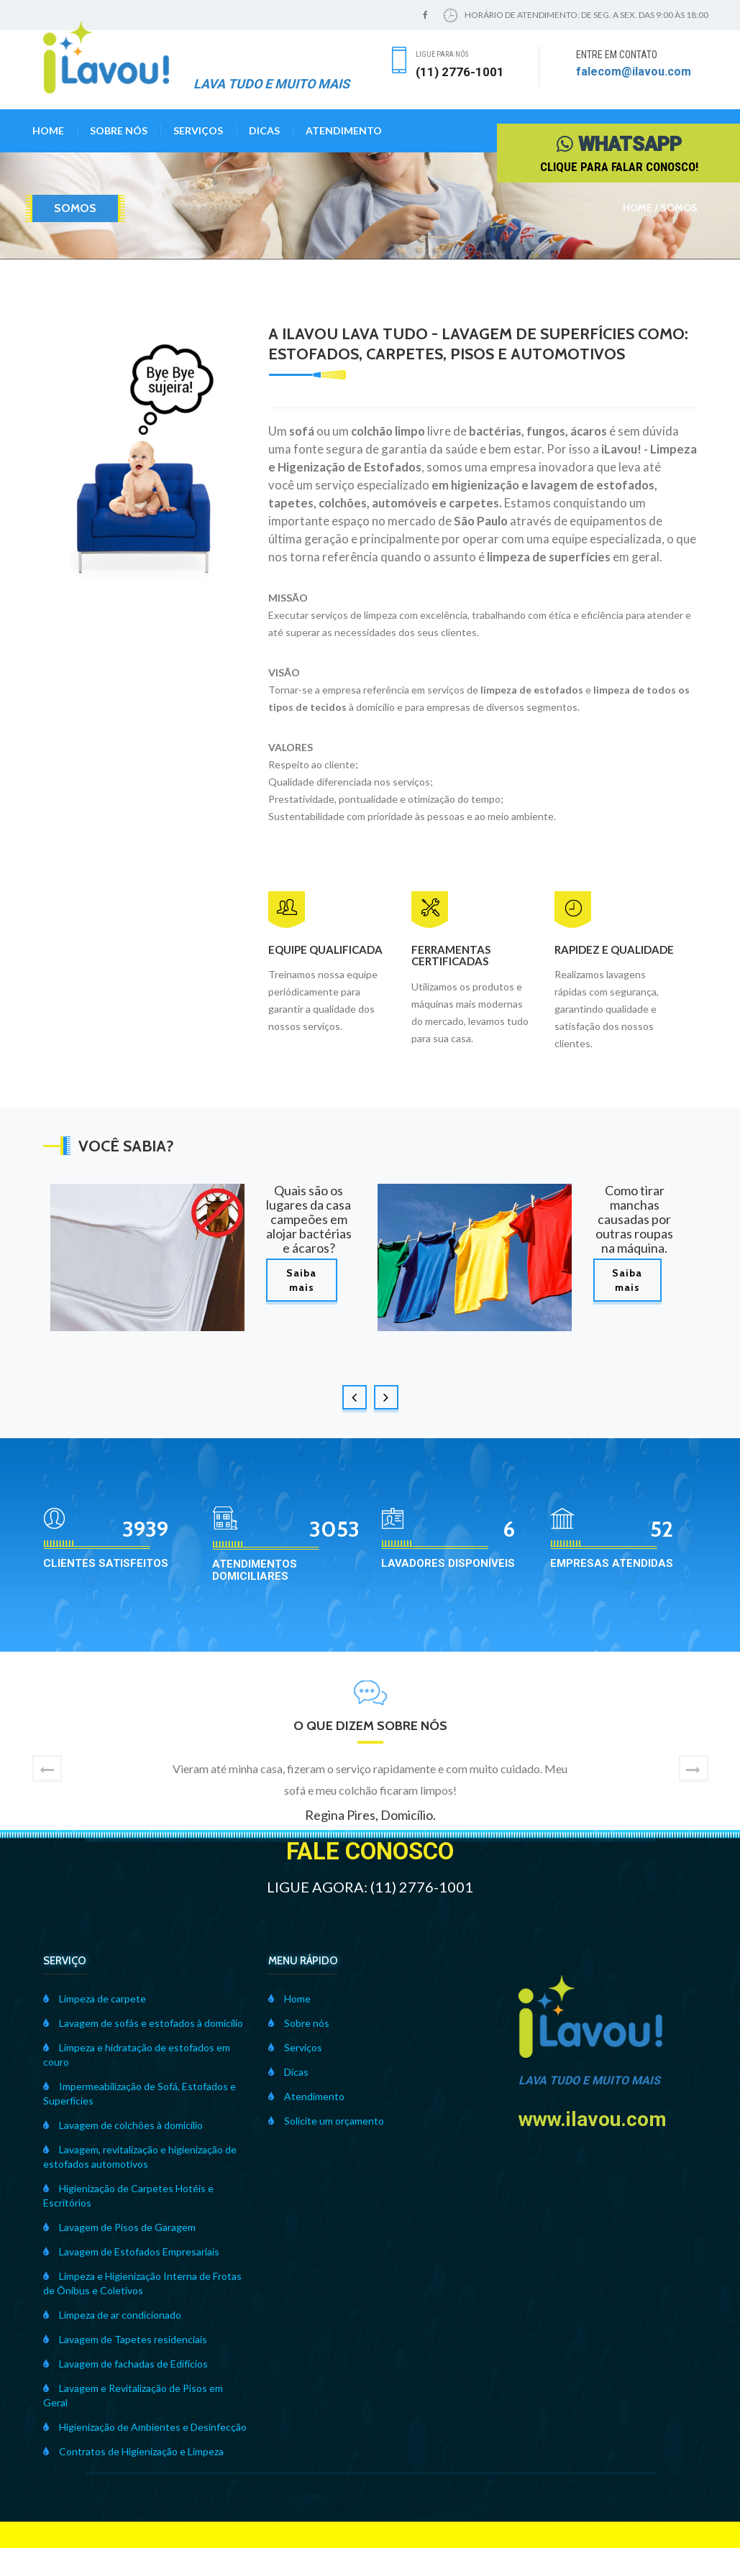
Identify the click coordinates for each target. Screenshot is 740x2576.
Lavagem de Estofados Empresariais (131, 2251)
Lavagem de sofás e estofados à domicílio (143, 2023)
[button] (47, 1768)
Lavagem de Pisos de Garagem (119, 2227)
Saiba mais (301, 1280)
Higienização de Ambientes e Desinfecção (145, 2427)
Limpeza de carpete (94, 1998)
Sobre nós (118, 130)
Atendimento (344, 130)
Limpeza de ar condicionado (112, 2315)
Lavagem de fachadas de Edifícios (125, 2364)
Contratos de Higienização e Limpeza (133, 2451)
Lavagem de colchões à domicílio (123, 2125)
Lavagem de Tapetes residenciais (125, 2339)
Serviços (198, 130)
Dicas (264, 130)
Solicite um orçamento (326, 2121)
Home (48, 130)
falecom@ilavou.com (633, 71)
